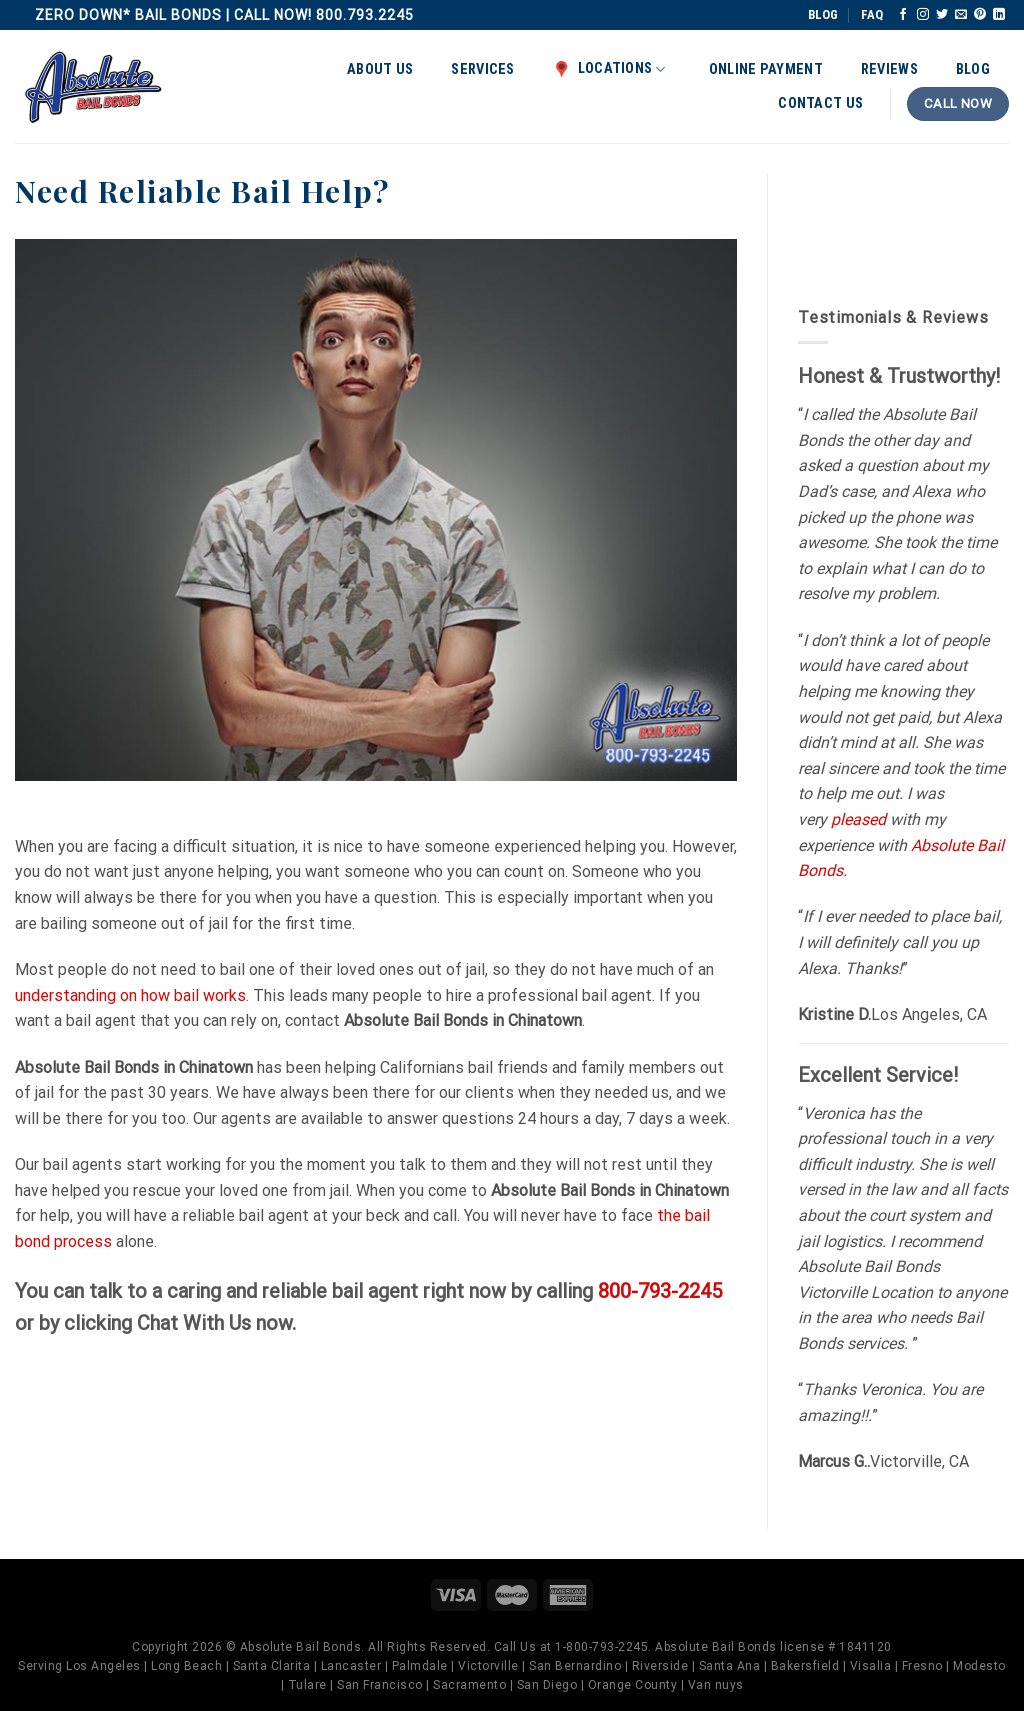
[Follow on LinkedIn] (999, 15)
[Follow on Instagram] (923, 15)
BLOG (823, 14)
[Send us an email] (961, 15)
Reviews (889, 69)
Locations (609, 69)
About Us (380, 69)
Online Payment (766, 69)
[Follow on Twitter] (942, 15)
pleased (858, 819)
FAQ (872, 14)
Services (482, 69)
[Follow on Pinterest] (980, 15)
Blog (973, 69)
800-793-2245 (660, 1291)
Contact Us (820, 103)
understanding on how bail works (130, 995)
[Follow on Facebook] (903, 15)
